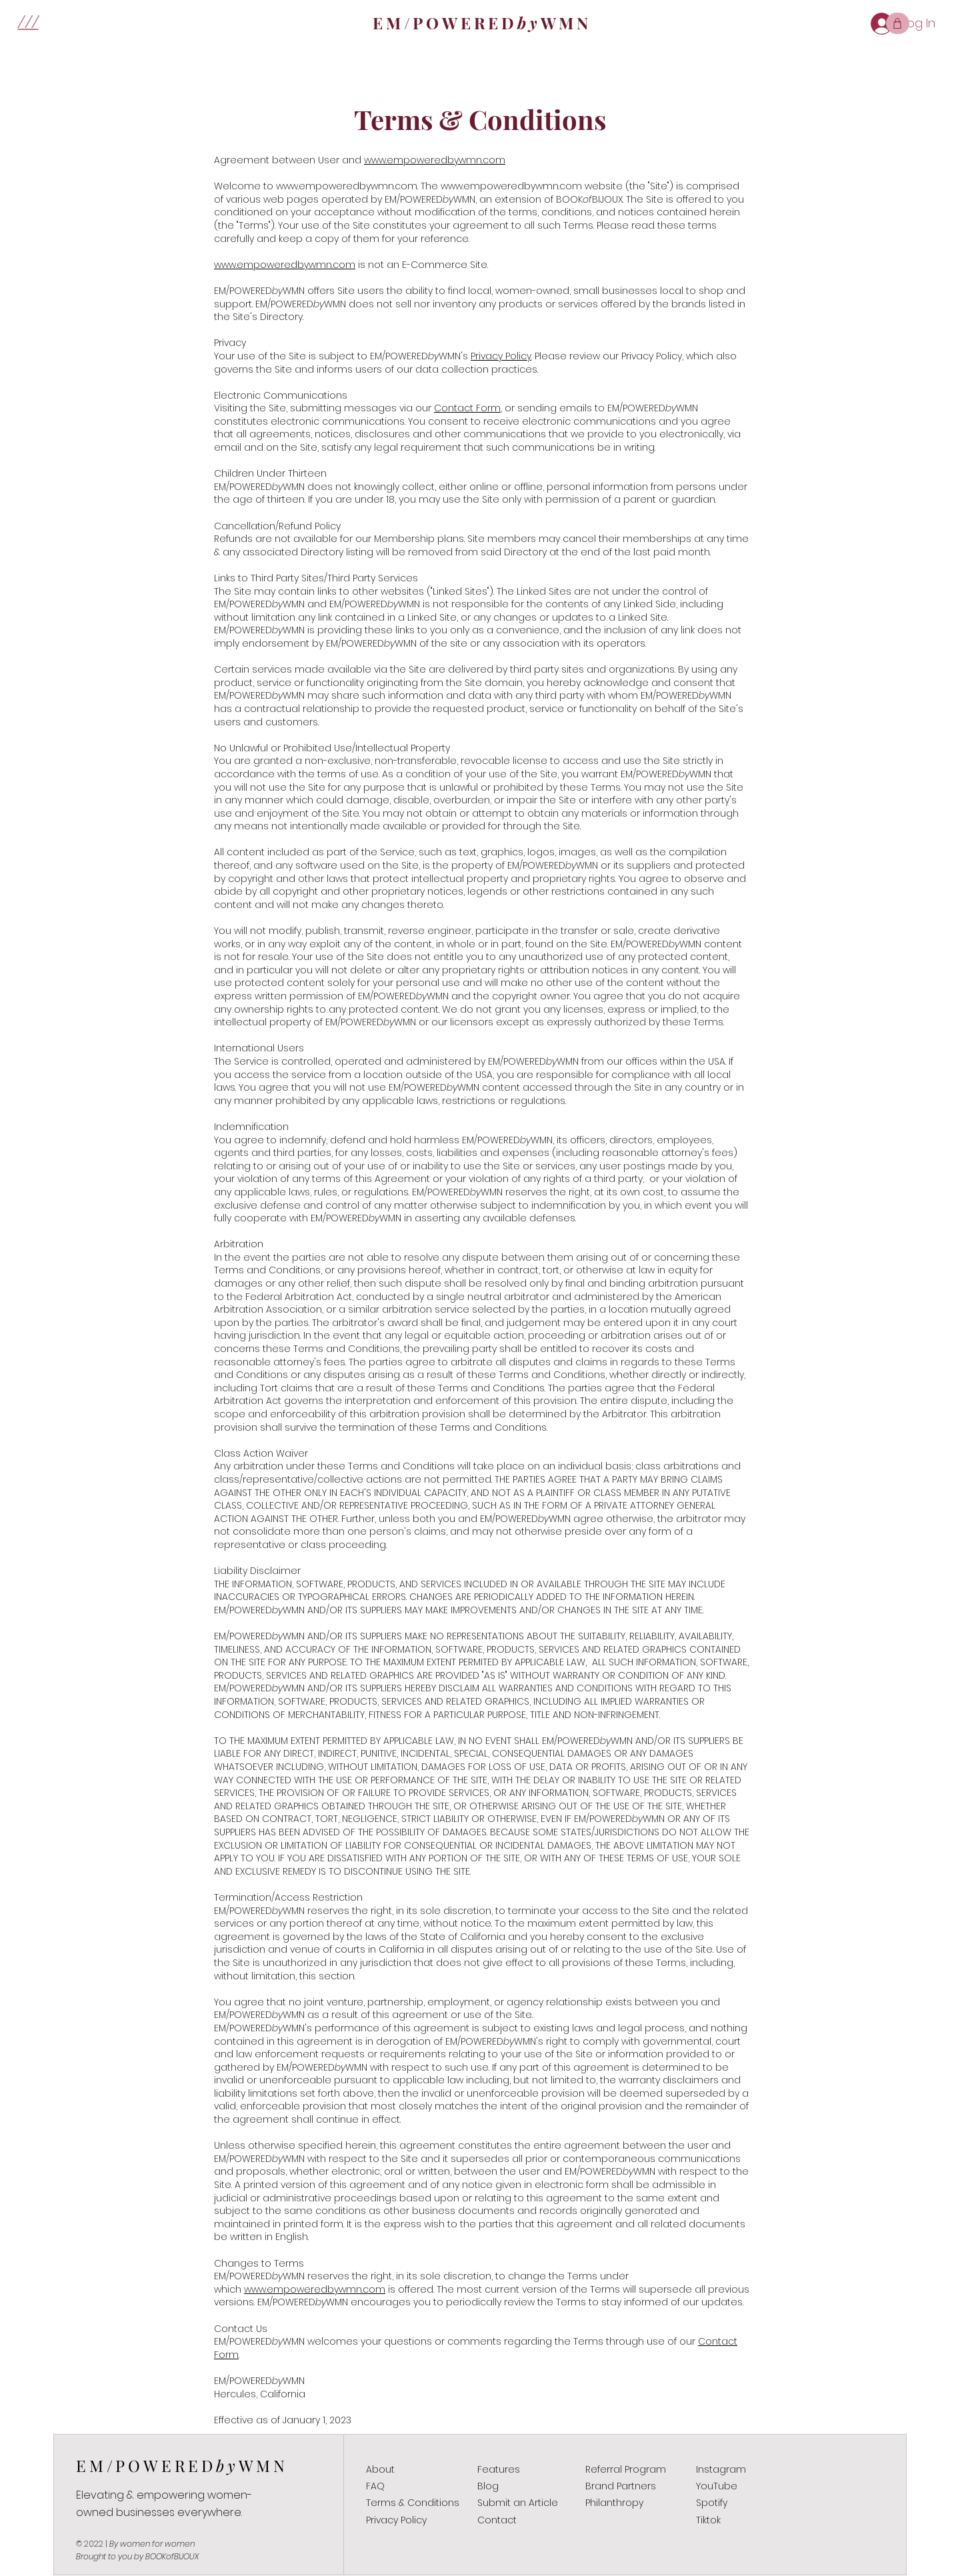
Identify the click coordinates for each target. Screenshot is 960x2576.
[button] (27, 20)
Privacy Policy (501, 356)
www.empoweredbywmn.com (346, 186)
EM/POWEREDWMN (182, 2465)
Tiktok (708, 2520)
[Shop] (897, 23)
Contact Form (467, 408)
